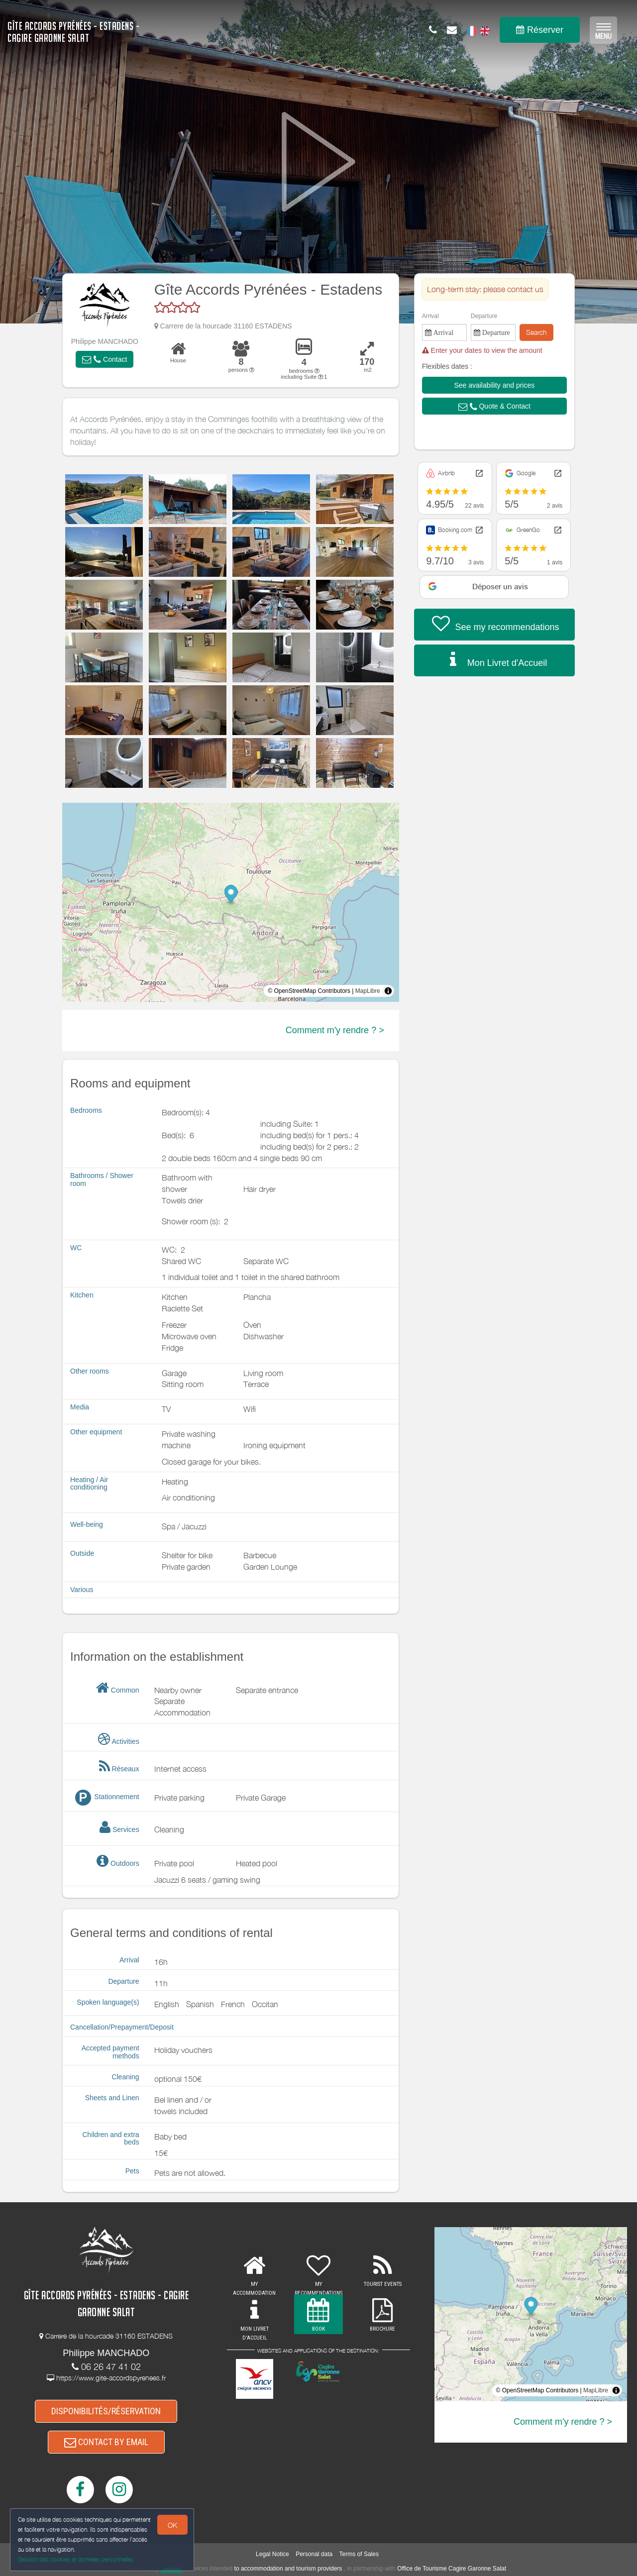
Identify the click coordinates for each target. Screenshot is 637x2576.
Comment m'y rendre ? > (335, 1030)
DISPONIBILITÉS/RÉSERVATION (106, 2411)
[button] (104, 359)
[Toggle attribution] (388, 991)
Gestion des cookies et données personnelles (75, 2559)
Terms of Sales (359, 2554)
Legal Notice (272, 2554)
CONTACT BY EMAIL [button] (106, 2442)
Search (536, 332)
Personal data (314, 2554)
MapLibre (367, 990)
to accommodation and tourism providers (288, 2568)
